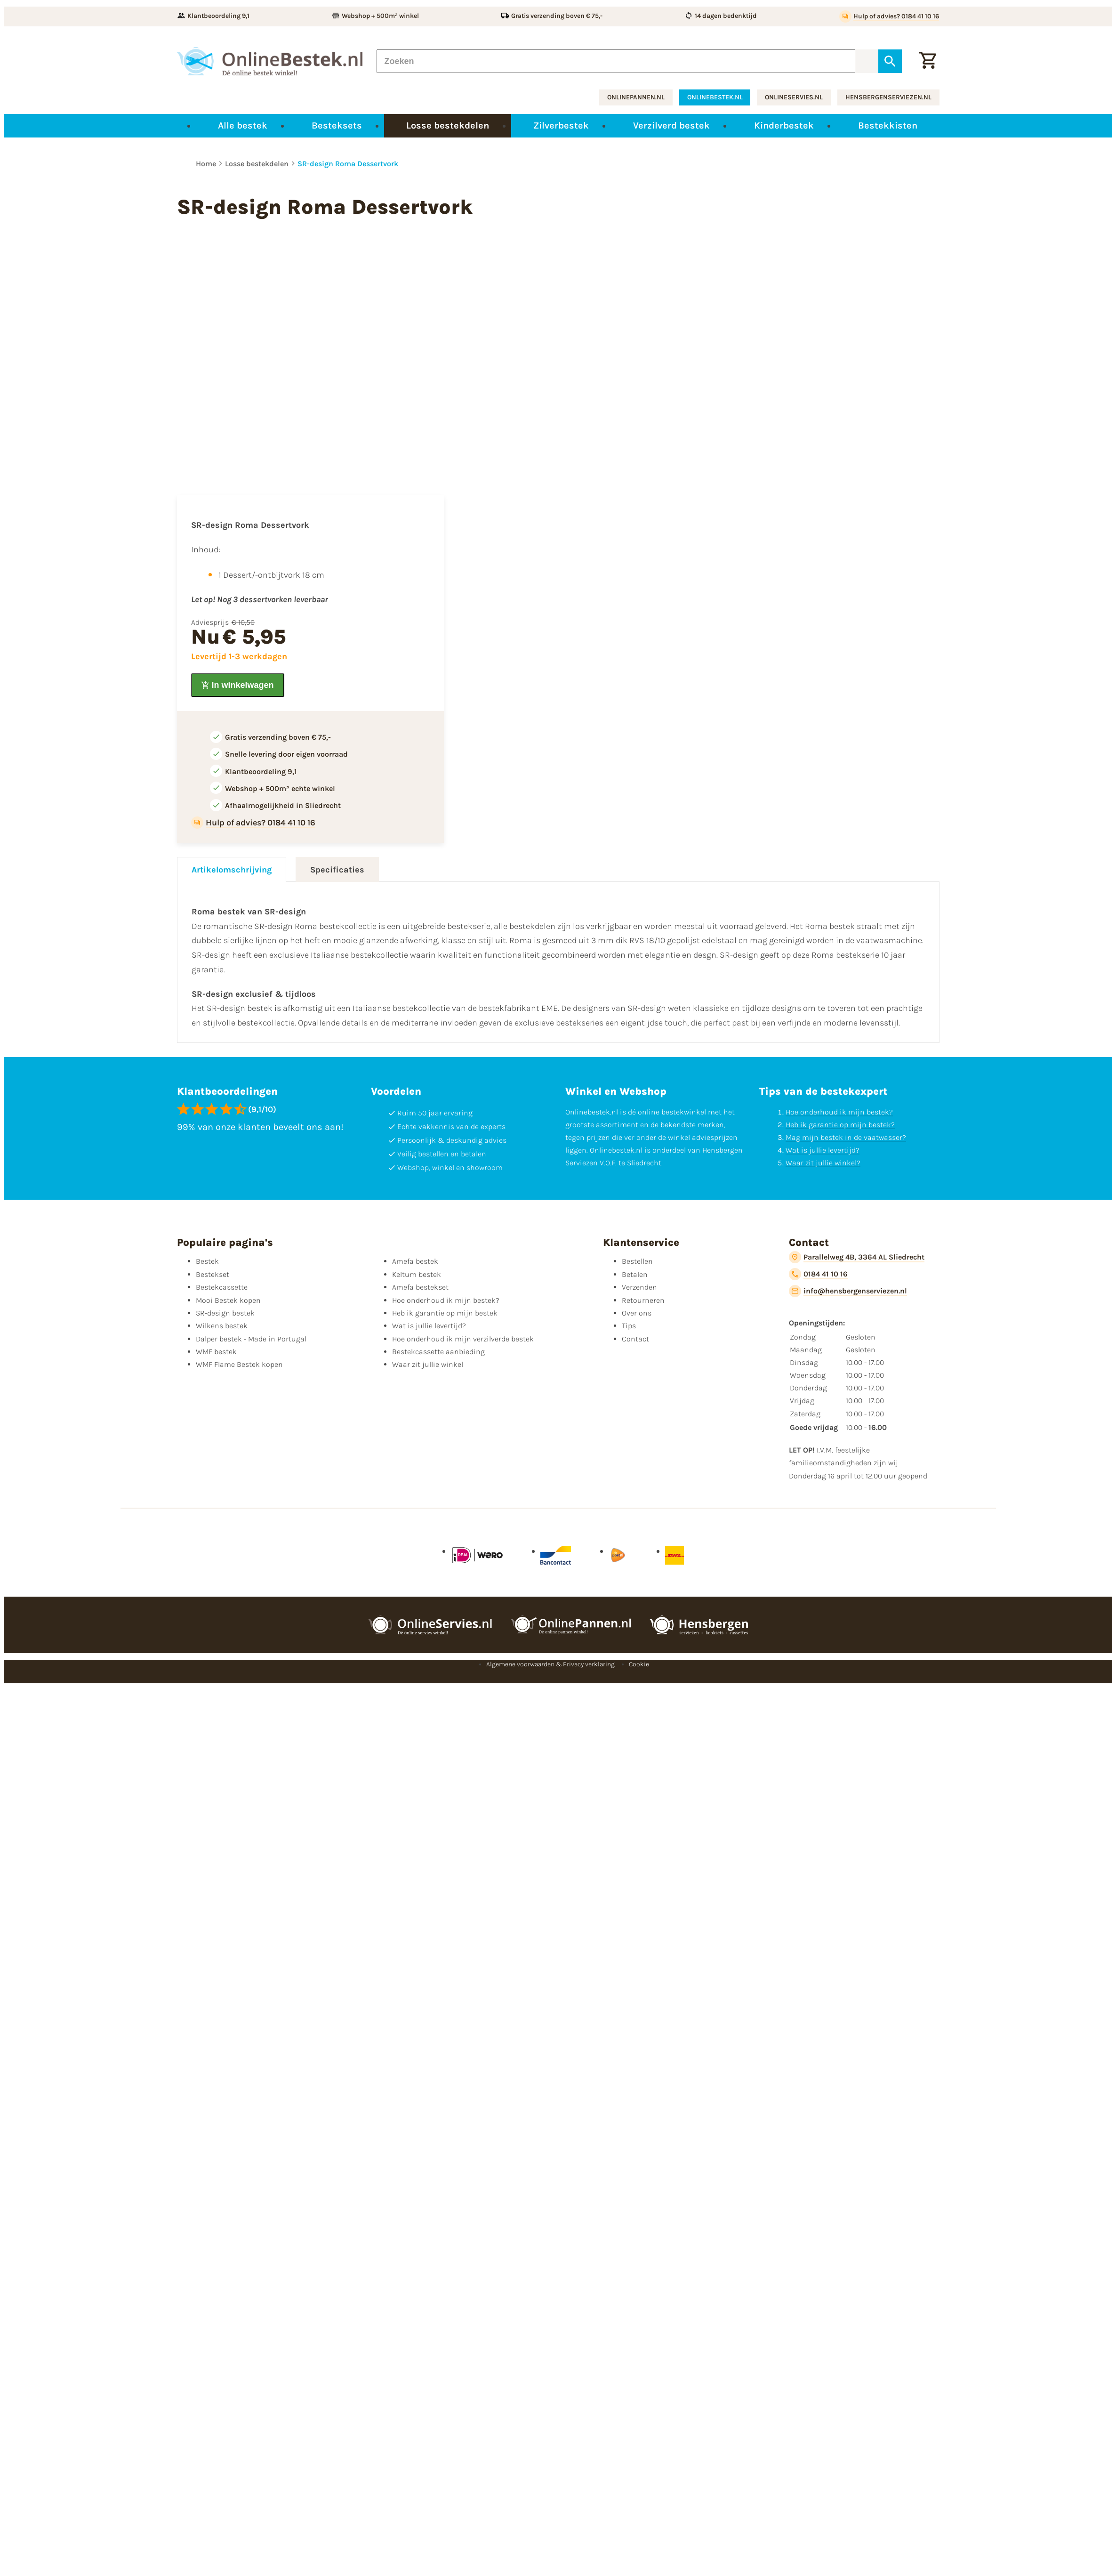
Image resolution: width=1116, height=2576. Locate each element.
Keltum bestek (416, 1274)
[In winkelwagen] (237, 685)
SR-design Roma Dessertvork (347, 163)
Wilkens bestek (222, 1325)
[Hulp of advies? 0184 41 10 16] (889, 16)
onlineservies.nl (794, 97)
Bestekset (212, 1274)
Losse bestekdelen (257, 163)
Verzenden (639, 1287)
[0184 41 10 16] (818, 1274)
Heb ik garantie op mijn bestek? (840, 1124)
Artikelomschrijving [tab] (232, 869)
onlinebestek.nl (715, 97)
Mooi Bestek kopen (228, 1300)
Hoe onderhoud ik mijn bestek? (839, 1111)
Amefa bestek (415, 1261)
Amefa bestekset (420, 1287)
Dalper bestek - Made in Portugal (251, 1338)
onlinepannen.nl (636, 97)
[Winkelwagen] (927, 61)
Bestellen (637, 1261)
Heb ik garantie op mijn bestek (445, 1312)
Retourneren (643, 1300)
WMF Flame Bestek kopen (239, 1364)
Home (206, 163)
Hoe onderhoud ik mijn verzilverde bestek (463, 1338)
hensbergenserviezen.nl (888, 97)
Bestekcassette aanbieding (438, 1351)
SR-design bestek (225, 1312)
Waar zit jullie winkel (427, 1364)
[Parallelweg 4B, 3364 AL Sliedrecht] (856, 1257)
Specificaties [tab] (337, 869)
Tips (629, 1325)
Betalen (635, 1274)
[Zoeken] (616, 61)
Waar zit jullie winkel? (823, 1162)
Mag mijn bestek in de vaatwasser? (846, 1137)
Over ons (636, 1312)
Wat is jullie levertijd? (822, 1150)
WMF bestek (216, 1351)
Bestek (207, 1261)
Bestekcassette (222, 1287)
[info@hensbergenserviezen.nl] (848, 1291)
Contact (635, 1338)
